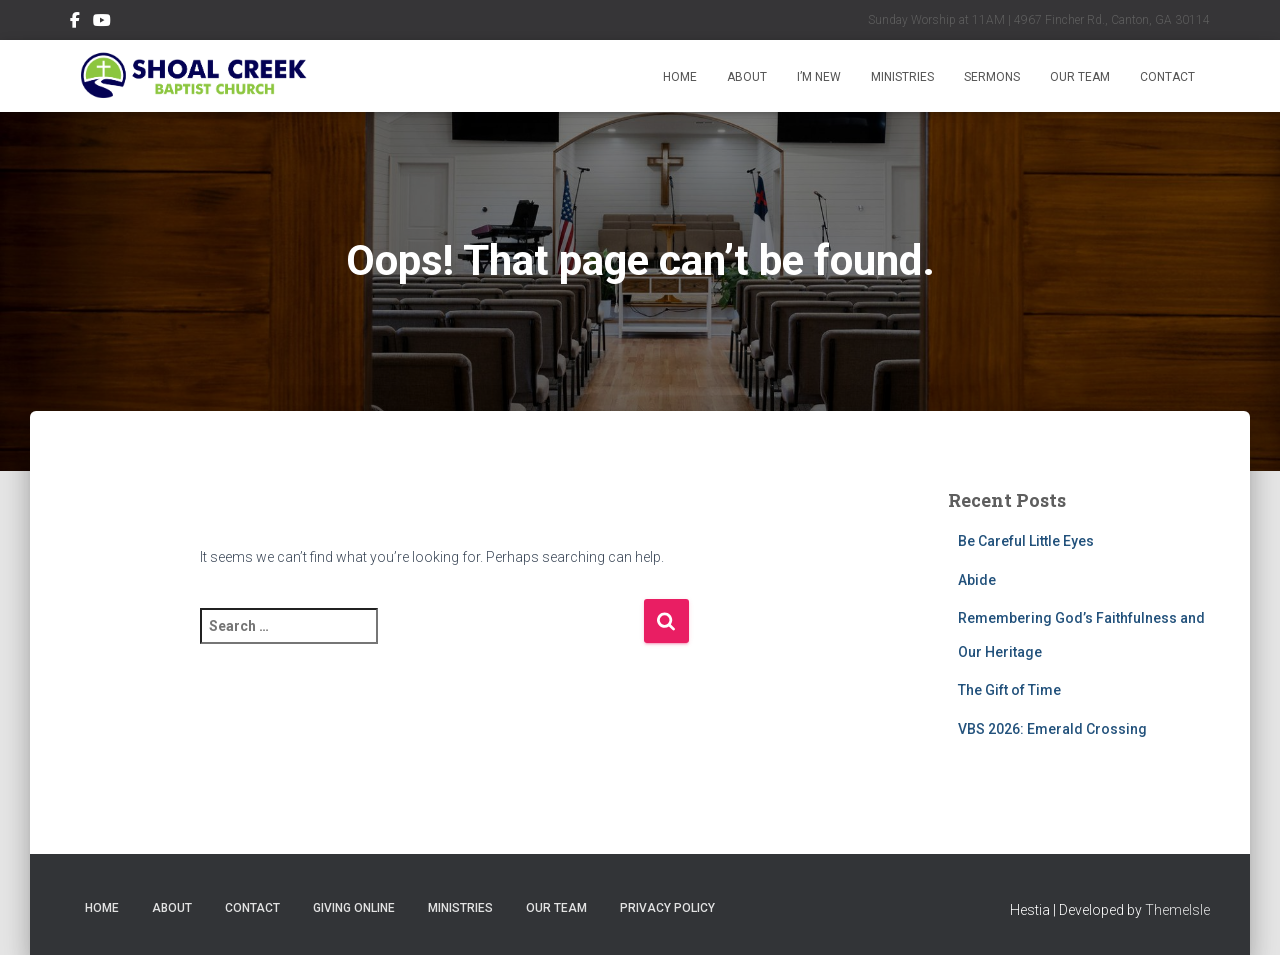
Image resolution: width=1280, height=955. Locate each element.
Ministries (902, 77)
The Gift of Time (1009, 690)
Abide (977, 580)
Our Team (1080, 77)
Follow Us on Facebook (75, 23)
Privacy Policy (667, 908)
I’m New (819, 77)
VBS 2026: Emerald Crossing (1052, 729)
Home (680, 77)
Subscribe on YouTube (102, 23)
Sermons (992, 77)
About (747, 77)
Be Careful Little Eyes (1026, 541)
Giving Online (354, 908)
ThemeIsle (1177, 910)
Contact (1167, 77)
